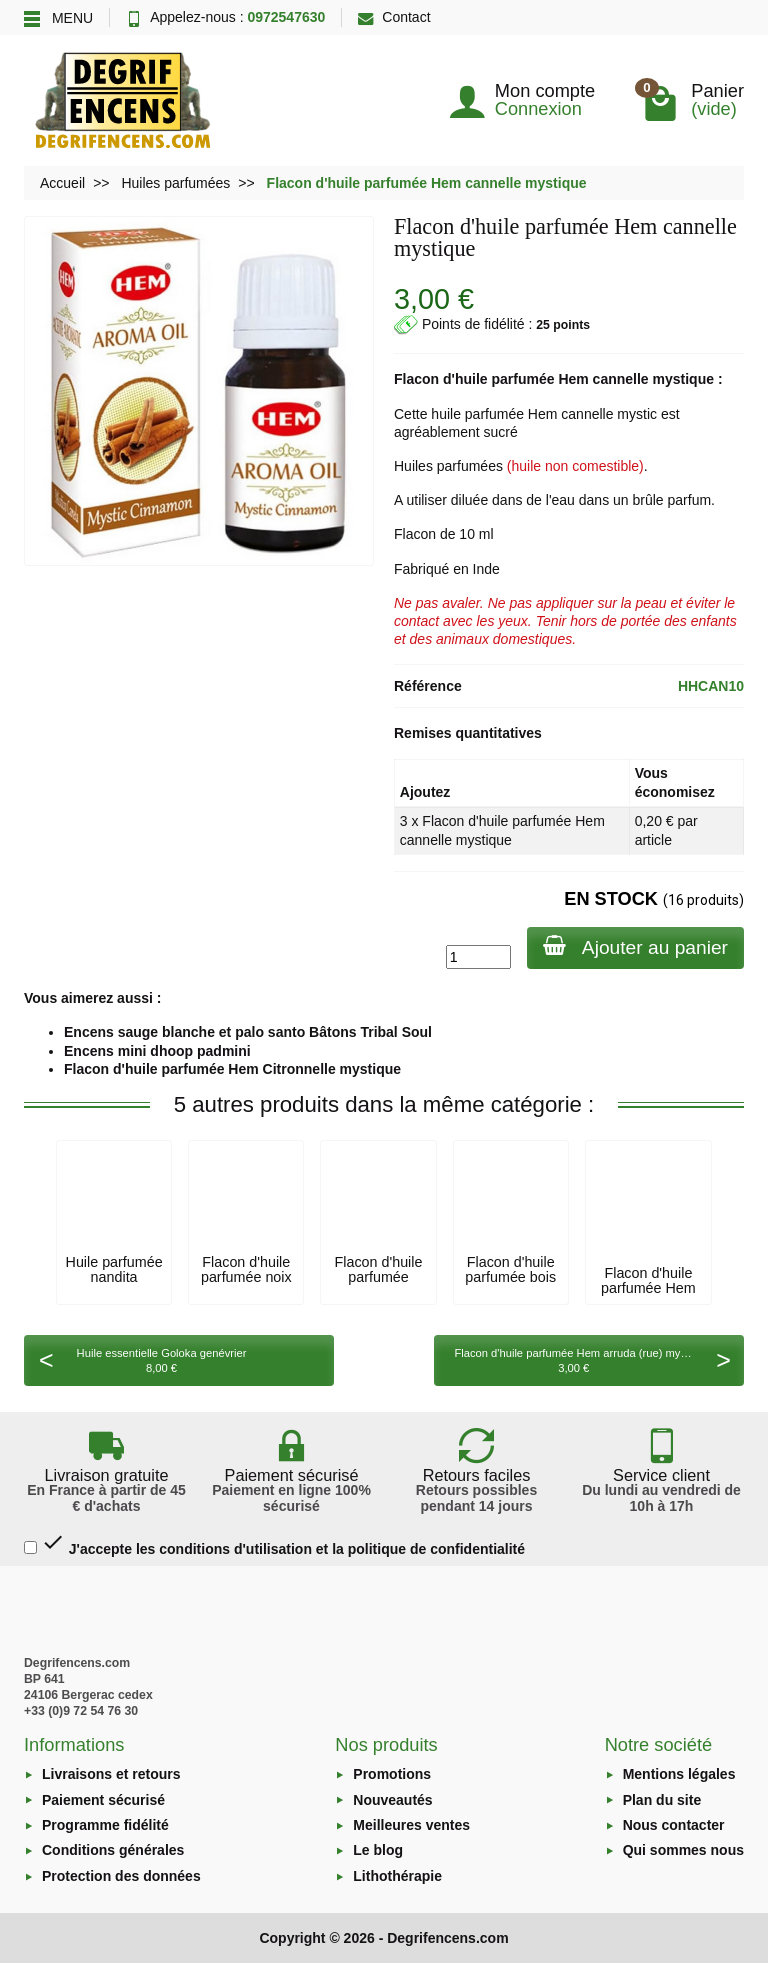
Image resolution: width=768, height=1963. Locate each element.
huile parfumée (505, 379)
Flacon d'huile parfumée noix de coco (246, 1276)
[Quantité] (478, 957)
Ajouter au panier (635, 946)
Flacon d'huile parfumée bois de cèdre (510, 1276)
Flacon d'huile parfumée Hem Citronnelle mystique (232, 1069)
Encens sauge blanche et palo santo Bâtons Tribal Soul (248, 1032)
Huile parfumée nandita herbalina (114, 1276)
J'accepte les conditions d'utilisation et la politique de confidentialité (274, 1543)
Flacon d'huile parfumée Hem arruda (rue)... (648, 1287)
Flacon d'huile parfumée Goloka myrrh (379, 1276)
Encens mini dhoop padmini (157, 1051)
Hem (573, 379)
